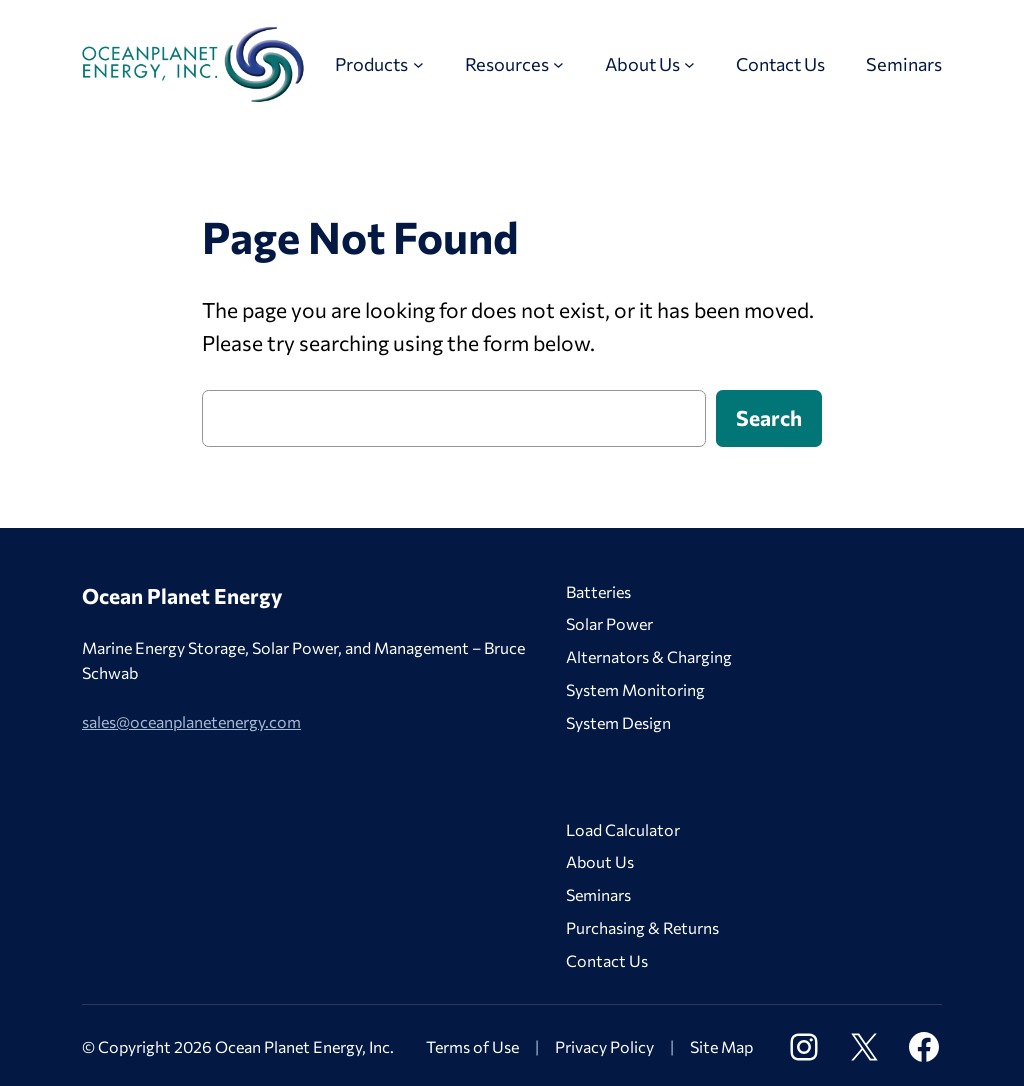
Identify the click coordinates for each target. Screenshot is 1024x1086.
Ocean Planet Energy (182, 595)
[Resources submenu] (558, 64)
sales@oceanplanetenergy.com (191, 721)
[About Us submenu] (689, 64)
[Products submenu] (418, 64)
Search (769, 417)
